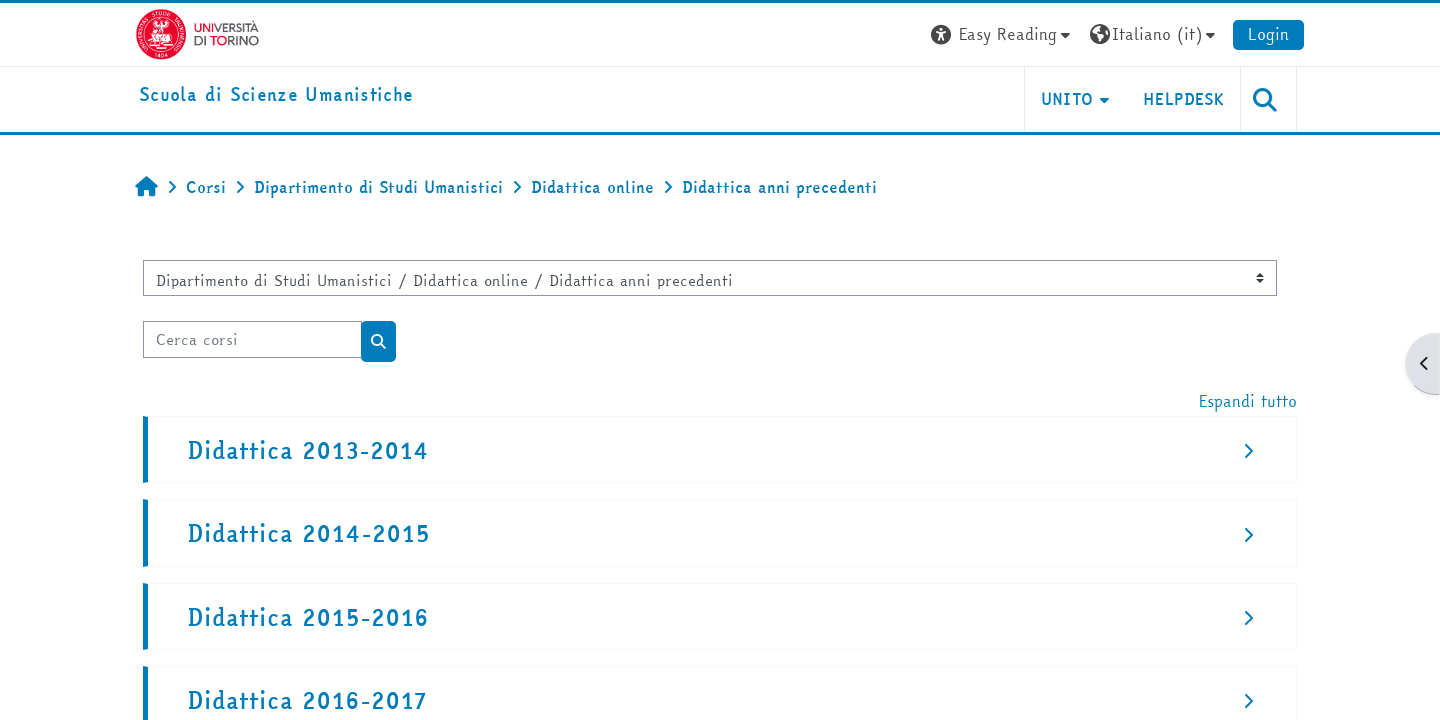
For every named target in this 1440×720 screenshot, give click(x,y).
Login (1268, 34)
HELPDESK (1183, 99)
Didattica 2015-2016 (308, 617)
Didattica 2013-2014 (308, 450)
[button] (1003, 34)
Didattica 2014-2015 (308, 533)
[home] (276, 95)
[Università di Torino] (197, 32)
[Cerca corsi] (252, 339)
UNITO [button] (1067, 99)
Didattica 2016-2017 (307, 700)
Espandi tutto (1248, 401)
